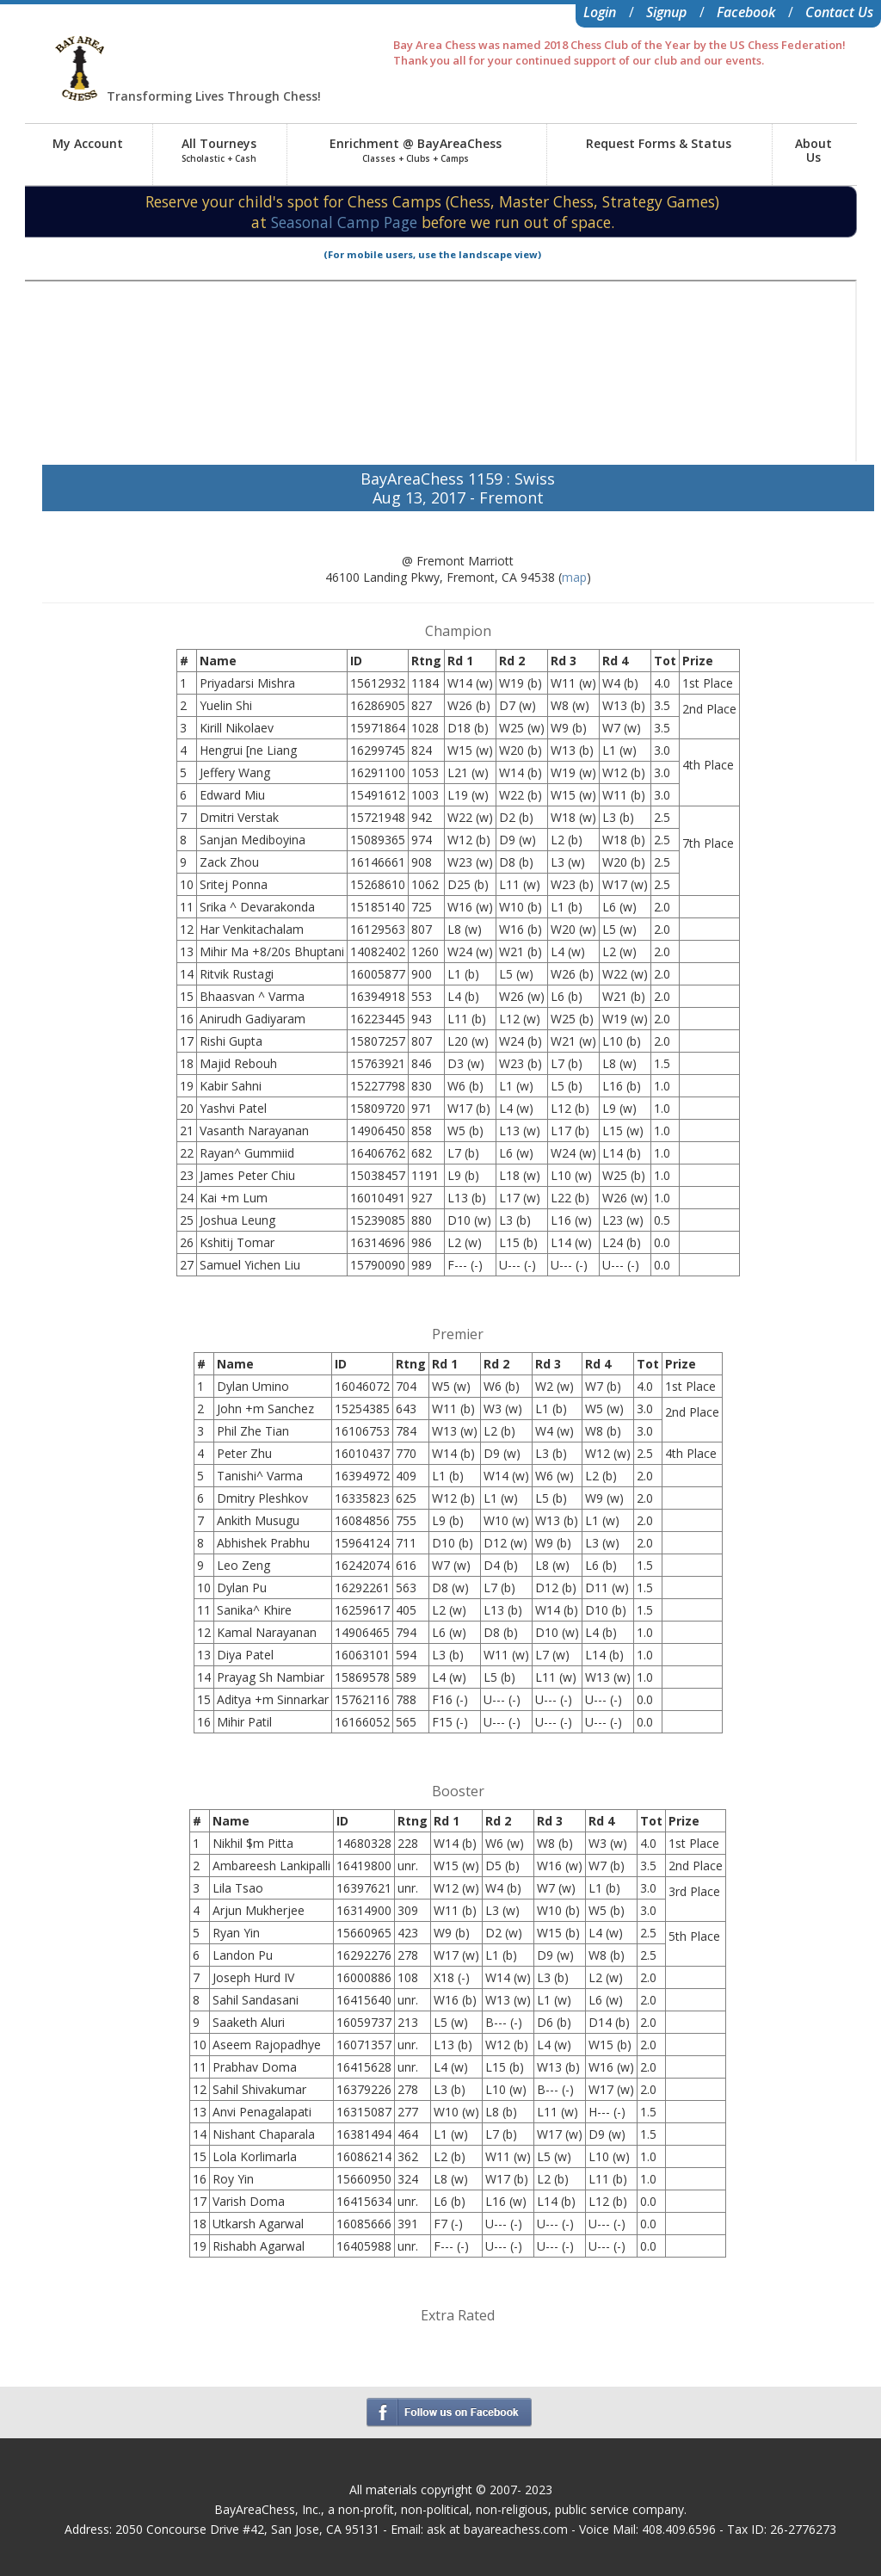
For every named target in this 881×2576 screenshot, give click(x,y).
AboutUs (813, 150)
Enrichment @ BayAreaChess (416, 149)
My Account (87, 143)
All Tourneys (219, 149)
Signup (666, 12)
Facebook (746, 12)
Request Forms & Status (658, 143)
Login (599, 12)
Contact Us (839, 12)
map (574, 577)
